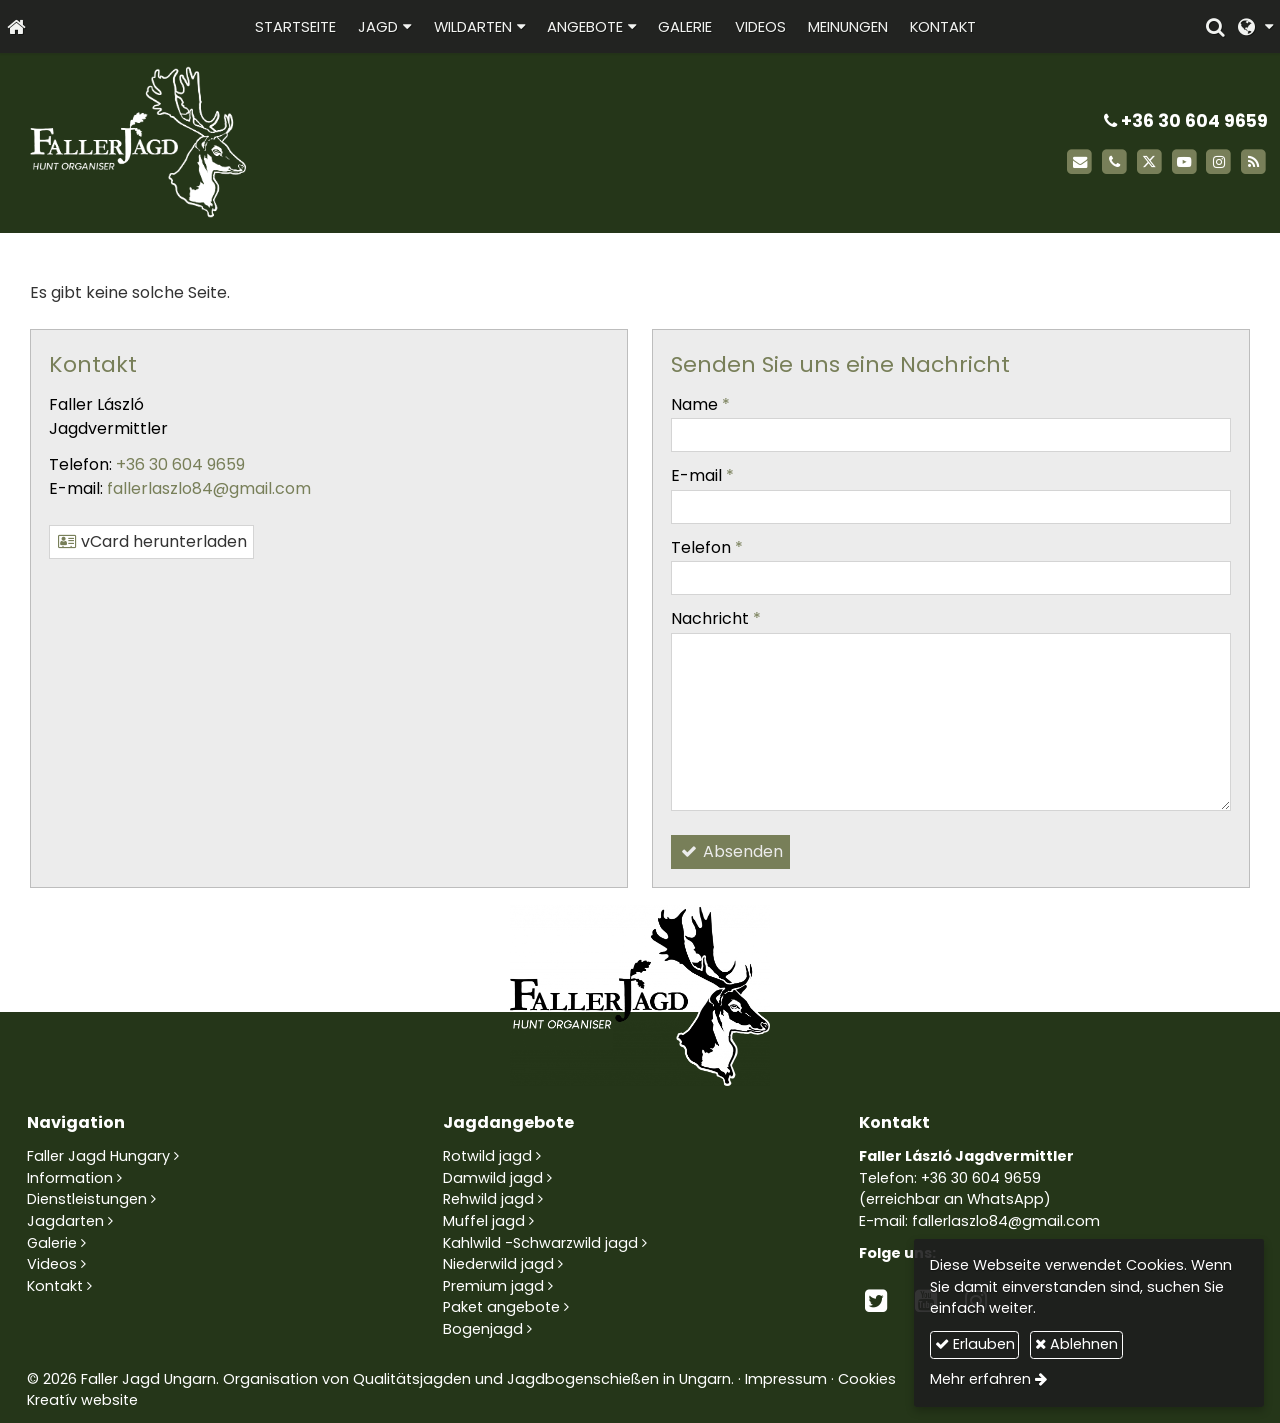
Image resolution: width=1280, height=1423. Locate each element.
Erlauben (975, 1344)
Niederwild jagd (498, 1264)
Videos (52, 1264)
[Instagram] (1218, 162)
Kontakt (55, 1286)
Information (70, 1178)
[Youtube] (1184, 162)
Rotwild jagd (487, 1156)
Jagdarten (65, 1221)
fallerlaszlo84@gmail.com (209, 488)
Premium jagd (493, 1286)
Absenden (730, 851)
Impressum (786, 1379)
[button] (1255, 26)
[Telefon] (1114, 162)
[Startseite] (16, 26)
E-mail (702, 475)
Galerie (52, 1243)
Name (700, 404)
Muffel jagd (484, 1221)
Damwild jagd (493, 1178)
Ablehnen (1076, 1344)
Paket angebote (501, 1307)
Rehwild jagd (488, 1199)
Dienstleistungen (87, 1199)
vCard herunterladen (151, 541)
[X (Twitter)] (1149, 162)
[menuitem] (295, 26)
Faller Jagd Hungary (98, 1156)
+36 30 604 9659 (1186, 121)
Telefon (707, 547)
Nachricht (716, 618)
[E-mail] (1079, 162)
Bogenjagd (483, 1329)
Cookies (867, 1379)
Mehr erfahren (980, 1379)
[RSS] (1253, 162)
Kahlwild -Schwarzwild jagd (540, 1243)
